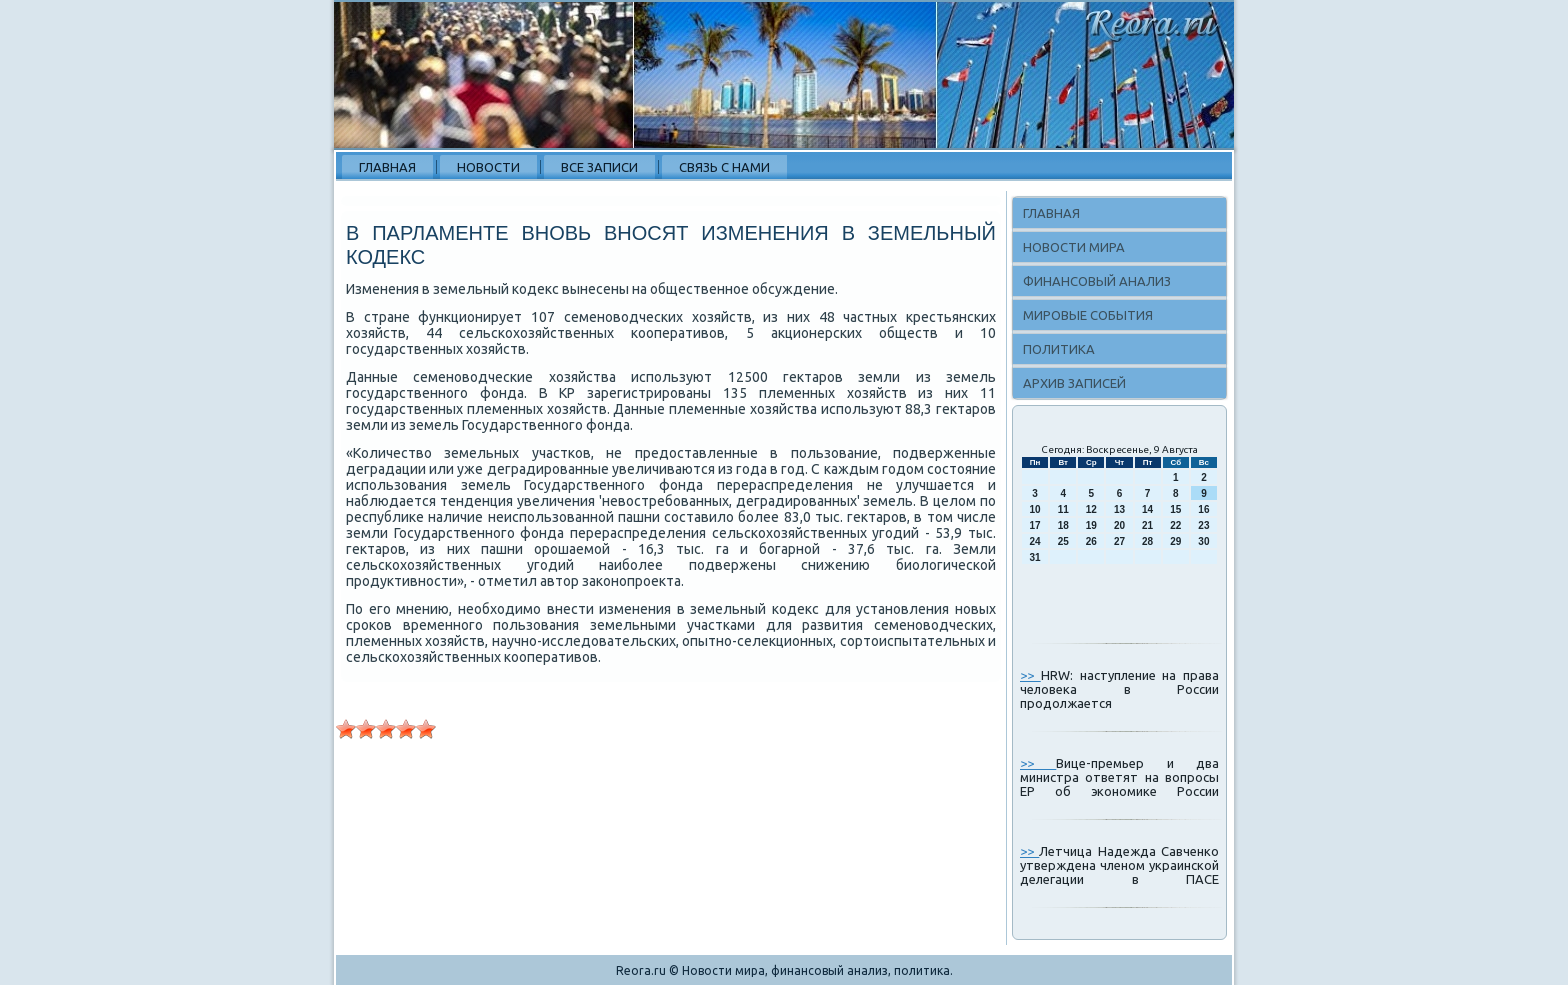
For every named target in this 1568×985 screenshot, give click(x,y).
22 (1175, 525)
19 (1091, 525)
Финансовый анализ (1097, 281)
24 (1035, 541)
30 (1203, 541)
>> (1030, 675)
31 (1035, 557)
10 (1035, 509)
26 (1091, 541)
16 (1203, 509)
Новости (488, 167)
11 (1063, 509)
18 (1063, 525)
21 (1147, 525)
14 (1147, 509)
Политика (1059, 349)
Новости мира (1074, 247)
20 (1119, 525)
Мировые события (1088, 315)
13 (1119, 509)
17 (1035, 525)
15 (1175, 509)
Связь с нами (724, 167)
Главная (387, 167)
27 (1119, 541)
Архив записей (1074, 383)
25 (1063, 541)
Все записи (599, 167)
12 (1091, 509)
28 (1147, 541)
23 (1203, 525)
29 (1175, 541)
